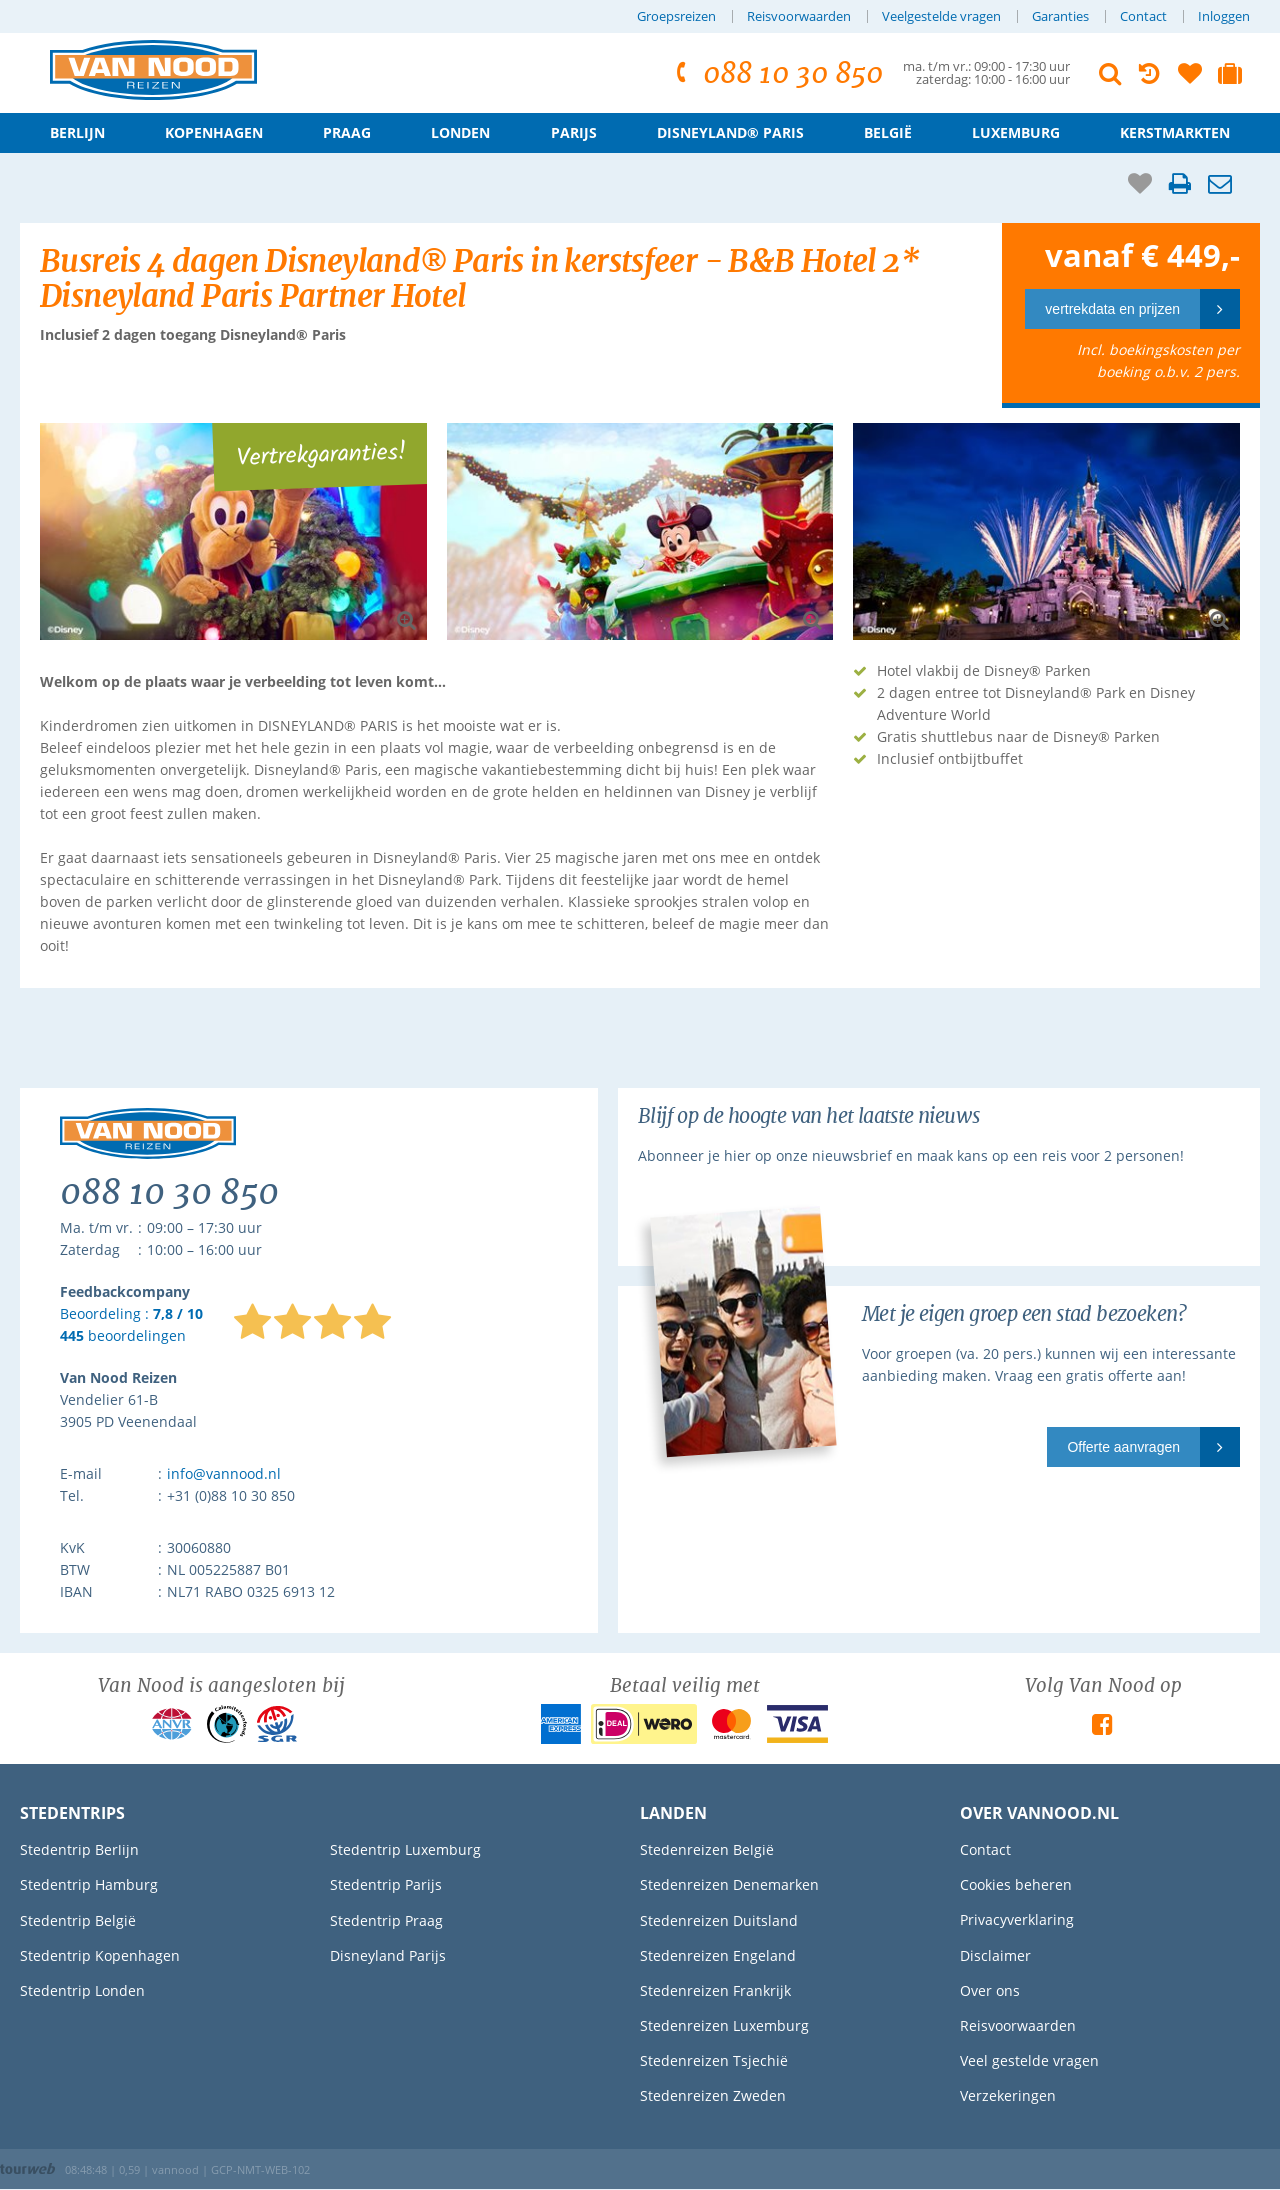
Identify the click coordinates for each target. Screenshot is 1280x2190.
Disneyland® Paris (730, 132)
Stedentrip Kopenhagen (100, 1955)
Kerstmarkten (1175, 132)
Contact (1143, 16)
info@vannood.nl (224, 1473)
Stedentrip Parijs (386, 1884)
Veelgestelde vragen (941, 16)
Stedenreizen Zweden (713, 2095)
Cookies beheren (1016, 1884)
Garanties (1060, 16)
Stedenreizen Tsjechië (714, 2060)
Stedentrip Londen (82, 1990)
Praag (347, 132)
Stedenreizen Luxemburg (724, 2025)
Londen (460, 132)
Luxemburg (1016, 132)
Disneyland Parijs (388, 1955)
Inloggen (1224, 16)
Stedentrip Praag (386, 1920)
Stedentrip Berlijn (79, 1849)
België (888, 132)
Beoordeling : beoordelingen (131, 1325)
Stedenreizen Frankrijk (715, 1990)
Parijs (574, 132)
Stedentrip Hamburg (89, 1884)
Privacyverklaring (1017, 1919)
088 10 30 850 (776, 73)
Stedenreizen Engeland (718, 1955)
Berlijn (77, 132)
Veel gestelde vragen (1029, 2060)
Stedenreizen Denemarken (729, 1884)
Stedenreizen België (707, 1849)
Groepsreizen (676, 16)
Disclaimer (995, 1955)
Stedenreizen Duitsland (719, 1920)
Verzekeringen (1008, 2095)
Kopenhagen (214, 132)
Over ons (990, 1990)
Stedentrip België (78, 1920)
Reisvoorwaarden (799, 16)
